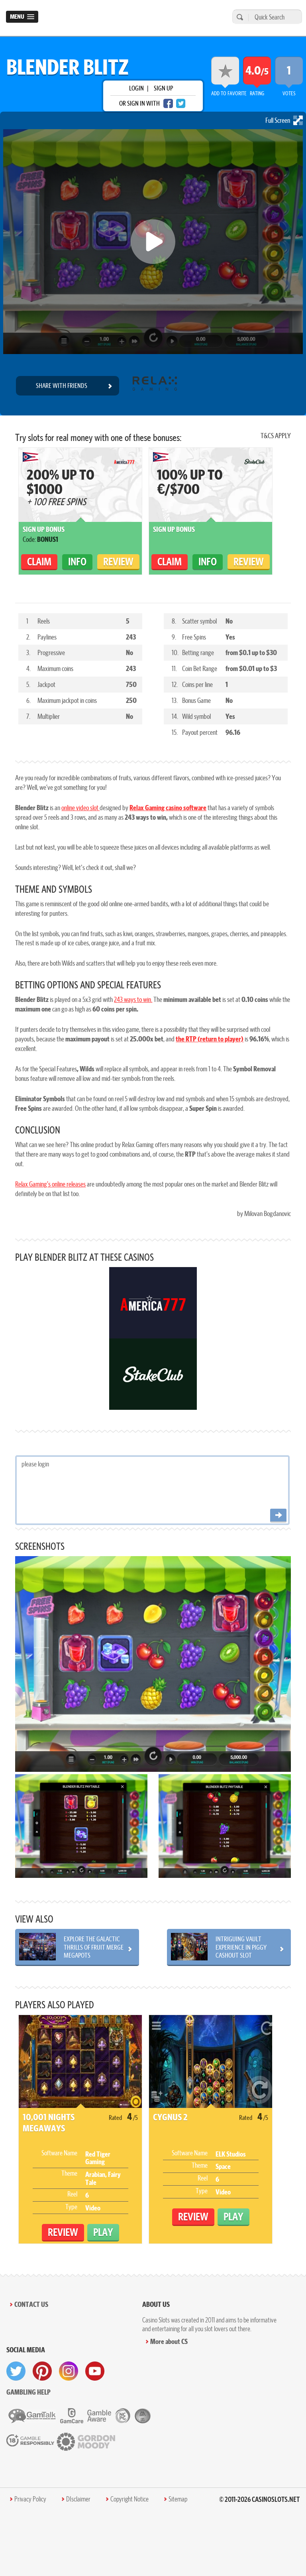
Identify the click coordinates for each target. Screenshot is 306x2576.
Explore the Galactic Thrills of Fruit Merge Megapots (94, 1947)
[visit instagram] (68, 2371)
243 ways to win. (133, 999)
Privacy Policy (30, 2499)
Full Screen (284, 120)
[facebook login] (168, 103)
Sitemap (178, 2499)
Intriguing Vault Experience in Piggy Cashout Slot (241, 1947)
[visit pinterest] (42, 2371)
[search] (239, 17)
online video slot (80, 807)
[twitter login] (181, 103)
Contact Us (31, 2304)
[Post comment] (278, 1516)
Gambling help (28, 2392)
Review (118, 561)
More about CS (169, 2341)
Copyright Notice (129, 2499)
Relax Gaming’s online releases (50, 1184)
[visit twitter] (16, 2371)
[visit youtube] (94, 2371)
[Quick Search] (273, 17)
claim (39, 561)
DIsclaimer (78, 2499)
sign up (163, 88)
